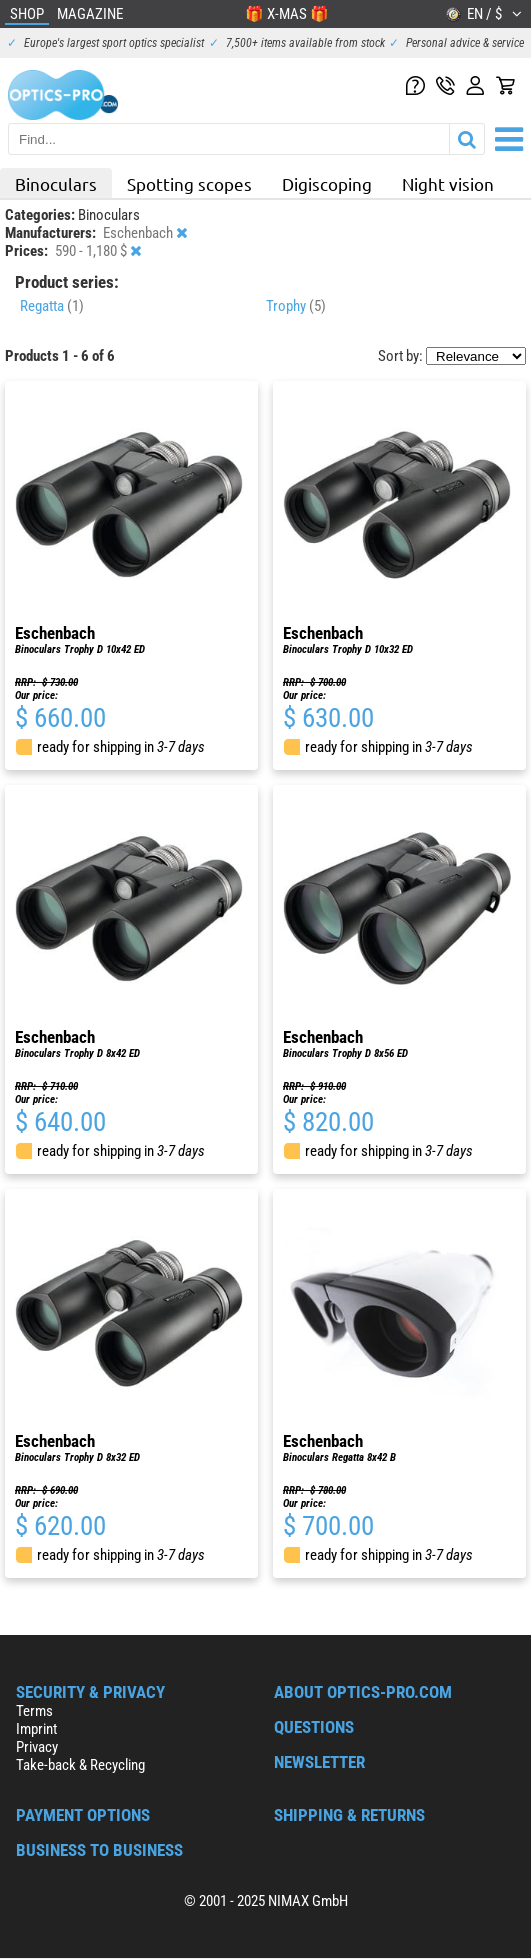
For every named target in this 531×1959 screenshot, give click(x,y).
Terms (34, 1711)
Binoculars (56, 183)
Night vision (448, 183)
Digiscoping (327, 183)
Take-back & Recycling (80, 1765)
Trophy (296, 306)
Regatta (52, 306)
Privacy (37, 1747)
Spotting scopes (189, 183)
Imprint (36, 1729)
